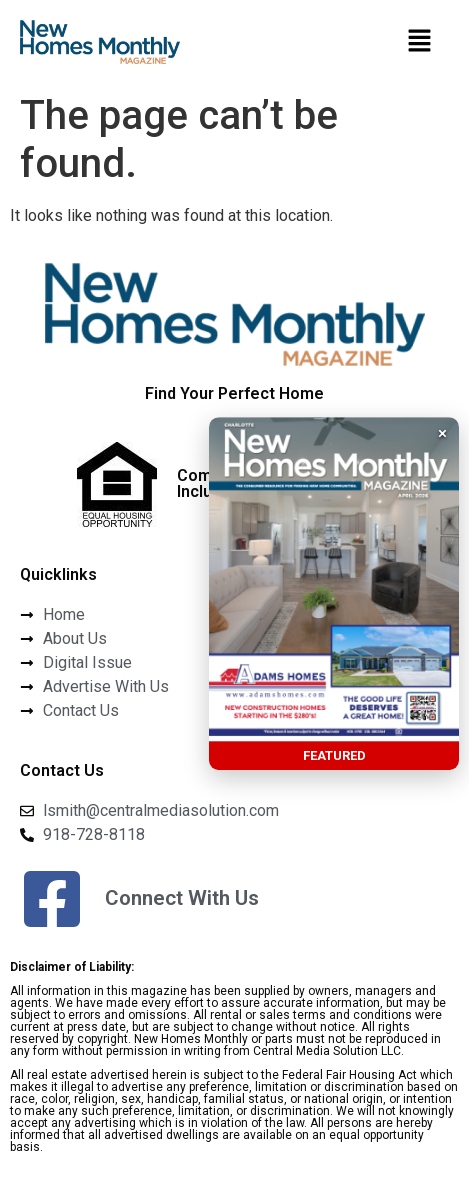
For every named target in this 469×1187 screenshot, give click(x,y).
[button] (419, 42)
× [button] (442, 433)
